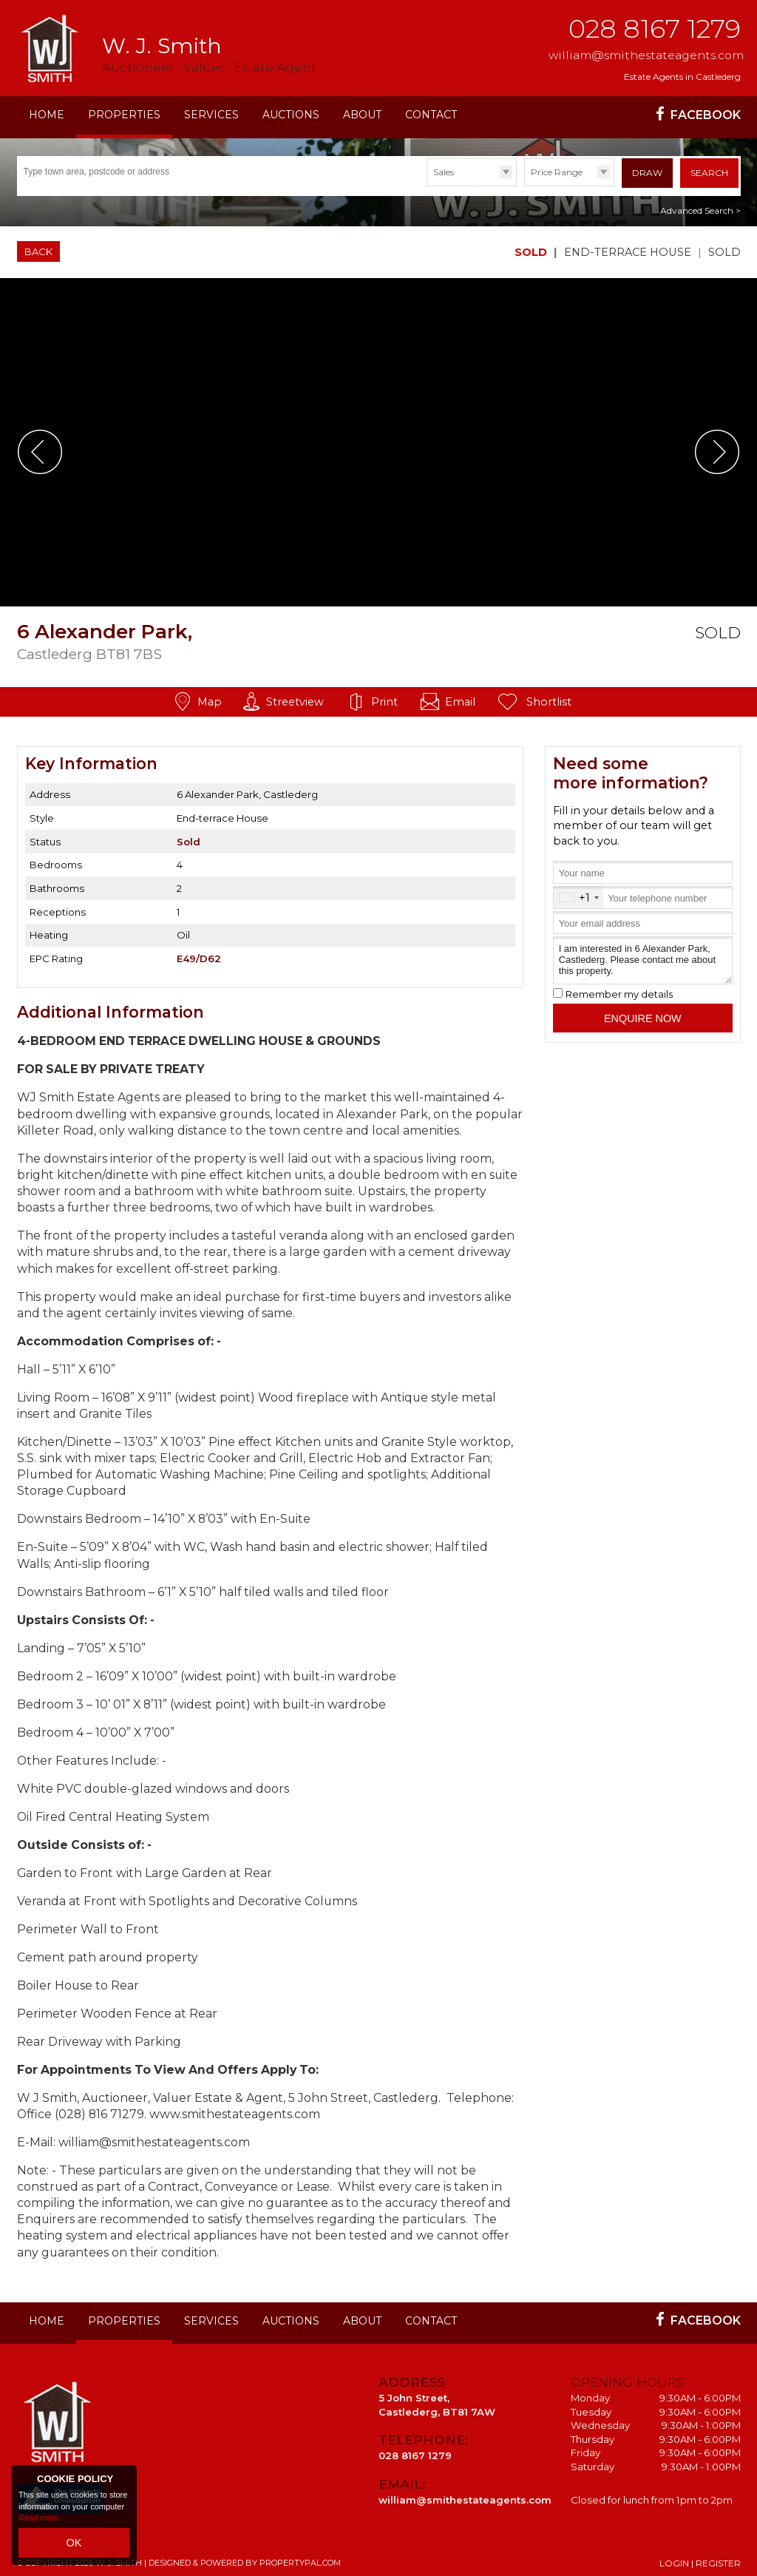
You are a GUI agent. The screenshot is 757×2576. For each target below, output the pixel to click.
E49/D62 (199, 953)
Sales (443, 172)
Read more (38, 2524)
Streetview (295, 696)
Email (460, 696)
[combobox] (578, 893)
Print (384, 696)
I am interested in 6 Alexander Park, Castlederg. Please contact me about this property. (642, 956)
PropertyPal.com (300, 2557)
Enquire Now (643, 1013)
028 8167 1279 (654, 28)
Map (209, 696)
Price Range (557, 172)
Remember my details (619, 989)
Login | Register (700, 2557)
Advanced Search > (700, 206)
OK (74, 2545)
